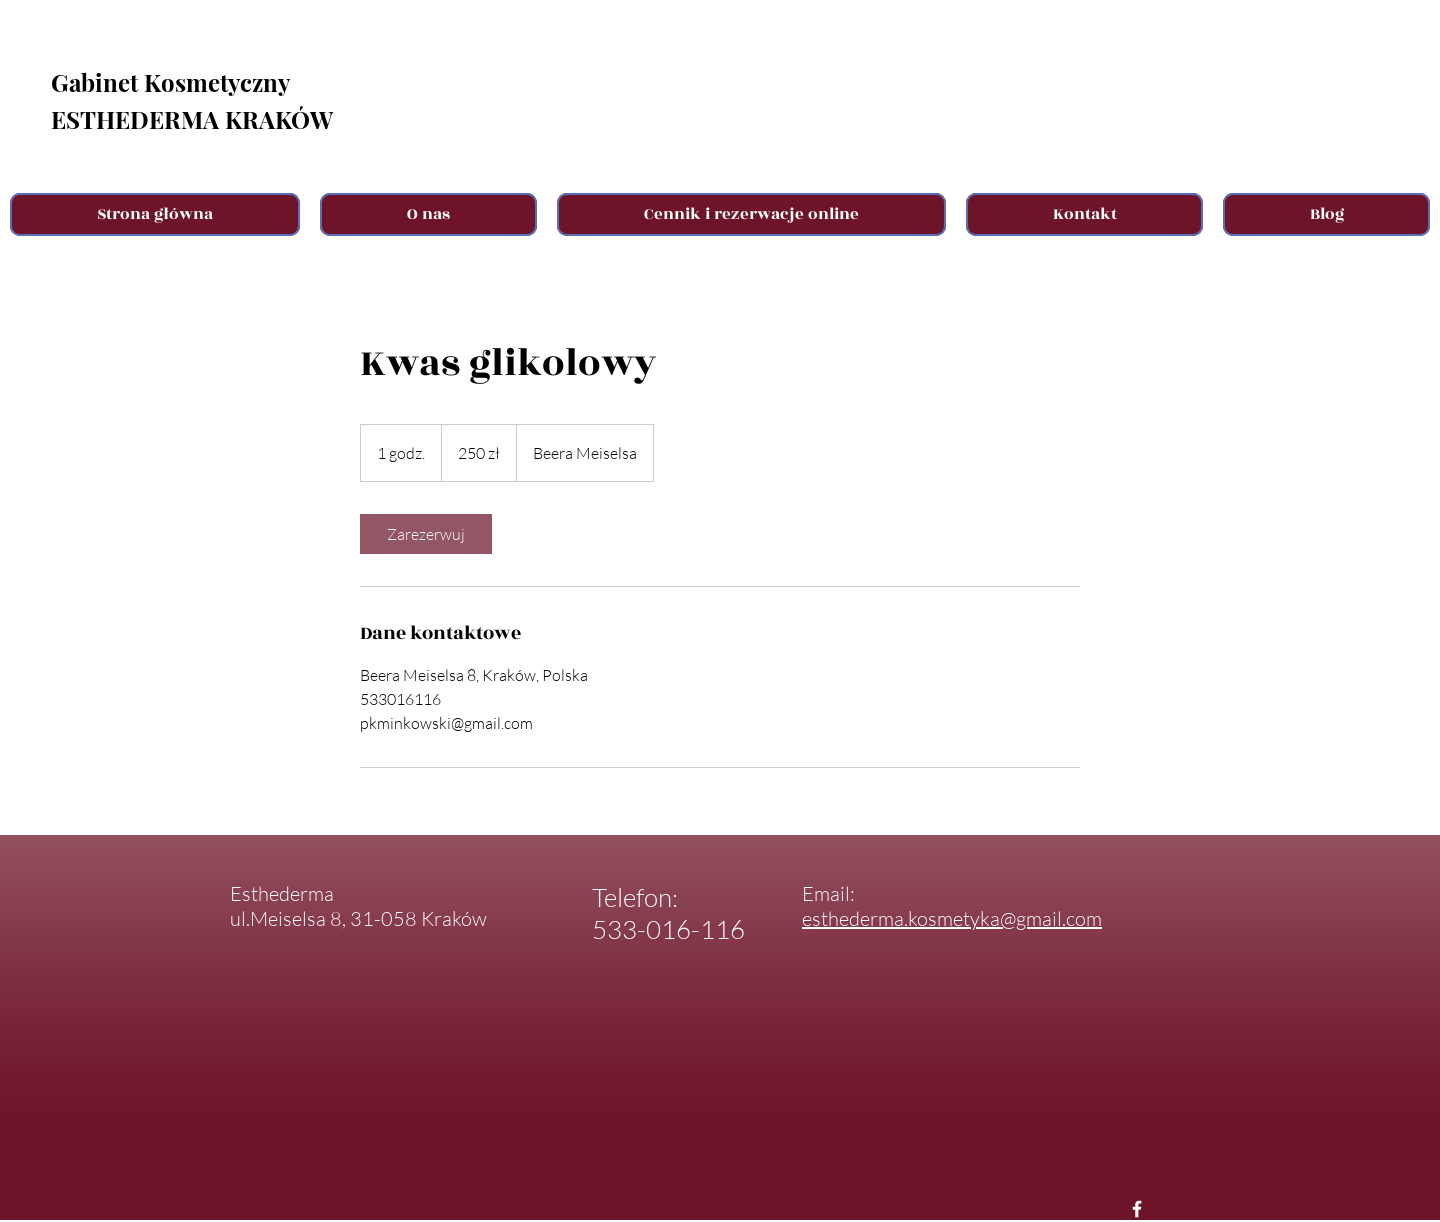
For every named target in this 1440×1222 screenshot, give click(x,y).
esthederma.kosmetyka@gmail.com (952, 918)
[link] (426, 534)
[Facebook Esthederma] (1137, 1209)
